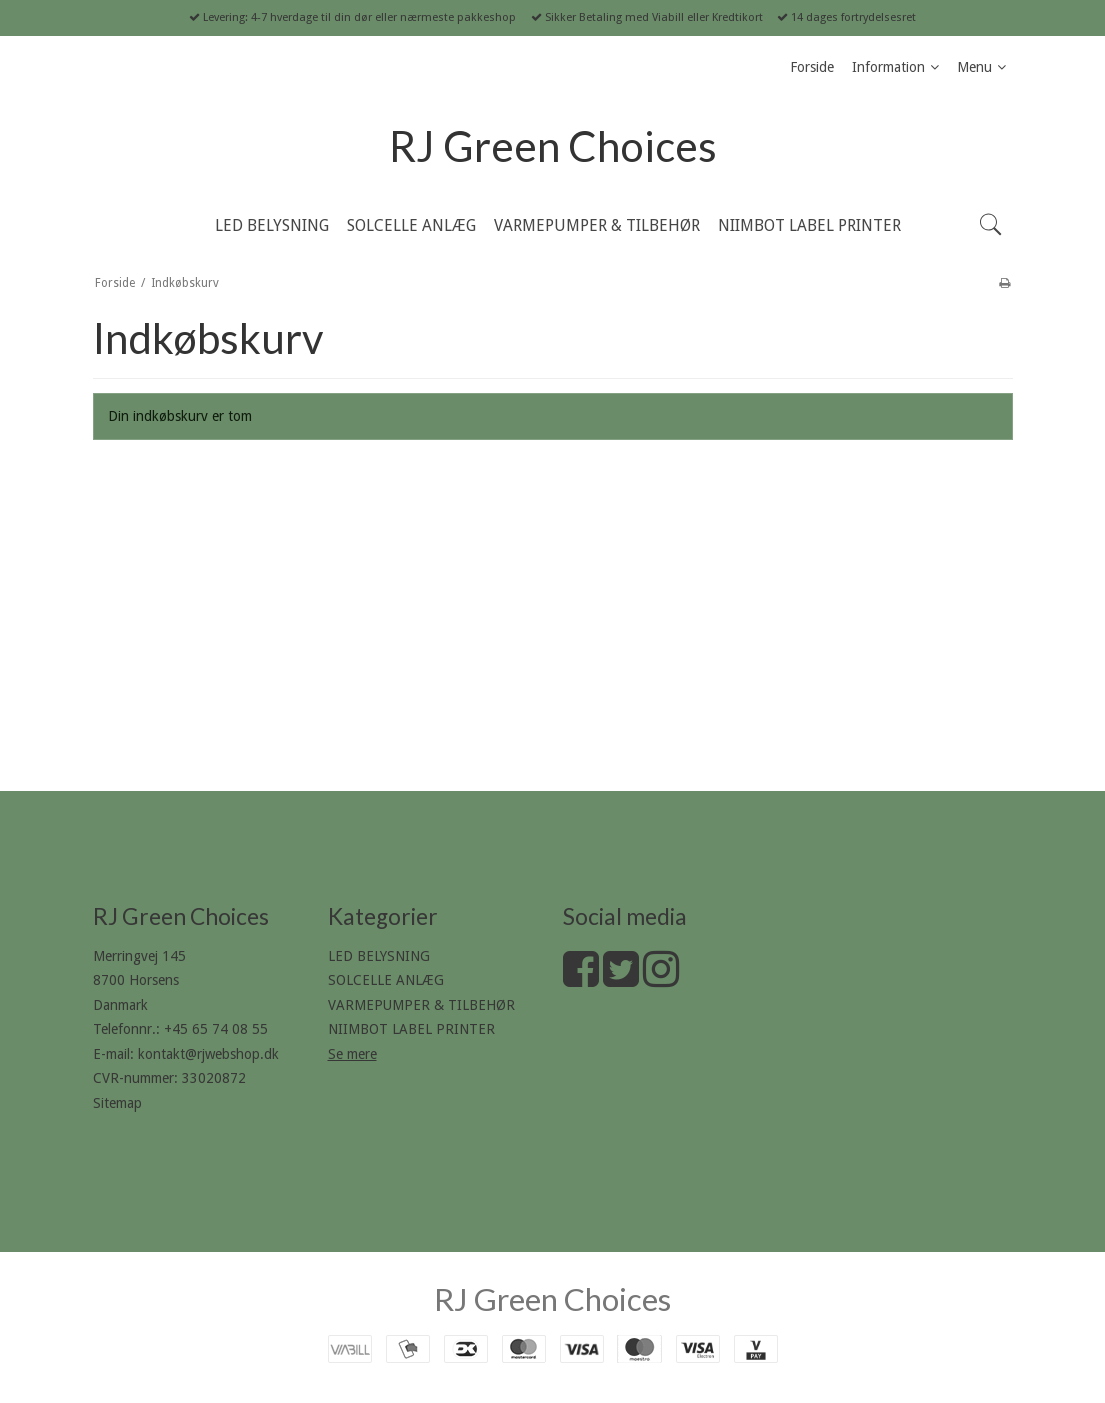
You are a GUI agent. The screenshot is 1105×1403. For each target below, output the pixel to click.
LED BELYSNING (379, 956)
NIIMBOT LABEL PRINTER (411, 1029)
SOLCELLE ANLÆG (386, 980)
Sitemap (117, 1103)
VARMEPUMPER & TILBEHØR (421, 1005)
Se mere (352, 1054)
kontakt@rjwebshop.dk (208, 1054)
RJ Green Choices (553, 146)
